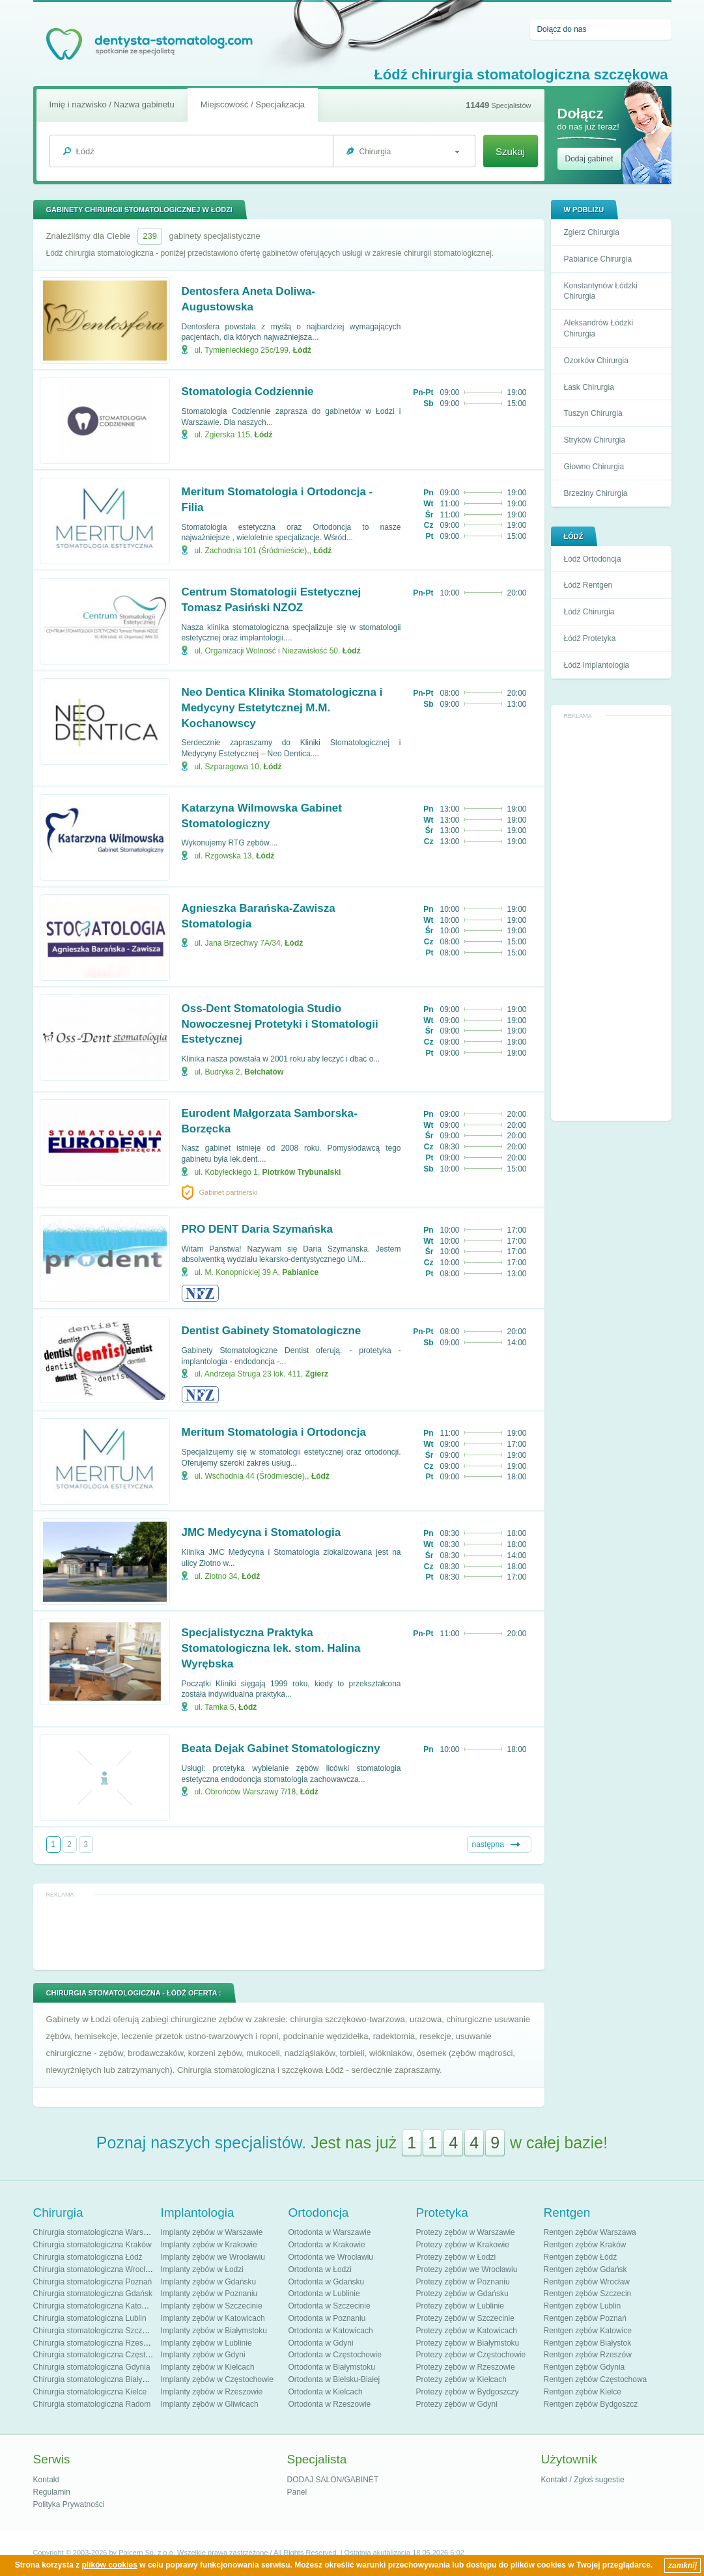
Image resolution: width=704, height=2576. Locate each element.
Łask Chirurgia (589, 387)
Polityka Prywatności (69, 2504)
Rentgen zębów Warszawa (590, 2232)
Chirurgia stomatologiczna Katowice (95, 2305)
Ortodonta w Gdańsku (327, 2281)
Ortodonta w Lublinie (324, 2293)
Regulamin (51, 2492)
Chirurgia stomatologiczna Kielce (90, 2391)
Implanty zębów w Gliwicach (210, 2404)
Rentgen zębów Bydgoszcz (591, 2404)
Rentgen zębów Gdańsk (585, 2269)
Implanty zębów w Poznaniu (209, 2293)
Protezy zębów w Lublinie (460, 2305)
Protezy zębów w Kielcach (461, 2379)
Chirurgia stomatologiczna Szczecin (95, 2330)
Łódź (302, 350)
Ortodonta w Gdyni (321, 2343)
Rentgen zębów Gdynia (584, 2367)
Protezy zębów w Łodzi (456, 2257)
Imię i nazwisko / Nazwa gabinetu (112, 104)
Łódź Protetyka (590, 638)
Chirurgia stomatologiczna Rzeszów (95, 2343)
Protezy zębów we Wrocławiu (467, 2269)
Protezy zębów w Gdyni (457, 2404)
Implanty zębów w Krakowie (209, 2244)
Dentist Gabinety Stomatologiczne (271, 1330)
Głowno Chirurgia (594, 466)
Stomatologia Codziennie (248, 391)
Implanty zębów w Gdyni (203, 2354)
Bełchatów (263, 1071)
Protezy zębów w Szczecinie (465, 2318)
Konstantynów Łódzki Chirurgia (601, 291)
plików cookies (109, 2564)
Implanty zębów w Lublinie (206, 2343)
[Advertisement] (611, 918)
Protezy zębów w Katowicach (466, 2330)
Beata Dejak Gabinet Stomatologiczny (281, 1748)
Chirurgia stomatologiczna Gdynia (91, 2367)
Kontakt (46, 2479)
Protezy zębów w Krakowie (462, 2244)
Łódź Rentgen (588, 585)
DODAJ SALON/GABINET (333, 2479)
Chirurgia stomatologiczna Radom (92, 2404)
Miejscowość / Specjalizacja (253, 104)
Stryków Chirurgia (595, 440)
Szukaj (510, 151)
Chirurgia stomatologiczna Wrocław (94, 2269)
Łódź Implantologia (597, 665)
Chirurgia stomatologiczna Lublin (90, 2318)
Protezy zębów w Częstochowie (471, 2354)
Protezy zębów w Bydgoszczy (467, 2391)
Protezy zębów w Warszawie (465, 2232)
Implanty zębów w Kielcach (208, 2367)
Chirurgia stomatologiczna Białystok (95, 2379)
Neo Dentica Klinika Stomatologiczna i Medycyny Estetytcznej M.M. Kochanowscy (282, 708)
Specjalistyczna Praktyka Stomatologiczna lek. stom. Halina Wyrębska (271, 1648)
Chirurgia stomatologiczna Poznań (92, 2281)
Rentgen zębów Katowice (588, 2330)
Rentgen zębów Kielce (582, 2391)
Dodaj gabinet (589, 158)
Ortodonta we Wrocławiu (331, 2257)
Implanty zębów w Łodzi (202, 2269)
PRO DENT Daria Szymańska (257, 1229)
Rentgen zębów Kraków (585, 2244)
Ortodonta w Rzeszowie (330, 2404)
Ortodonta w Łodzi (320, 2269)
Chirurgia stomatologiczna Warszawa (97, 2232)
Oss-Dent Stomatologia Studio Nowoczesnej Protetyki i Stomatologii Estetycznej (280, 1024)
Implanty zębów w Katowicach (213, 2318)
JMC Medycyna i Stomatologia (261, 1532)
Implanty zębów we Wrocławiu (213, 2257)
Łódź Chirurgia (589, 611)
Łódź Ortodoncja (592, 559)
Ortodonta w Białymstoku (332, 2367)
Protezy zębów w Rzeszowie (465, 2367)
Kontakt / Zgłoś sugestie (583, 2479)
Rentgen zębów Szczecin (588, 2293)
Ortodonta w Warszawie (330, 2232)
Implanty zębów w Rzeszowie (212, 2391)
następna (488, 1844)
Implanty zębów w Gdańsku (209, 2281)
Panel (297, 2492)
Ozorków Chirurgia (596, 360)
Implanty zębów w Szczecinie (211, 2305)
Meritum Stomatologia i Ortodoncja (274, 1432)
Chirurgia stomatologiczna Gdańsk (92, 2293)
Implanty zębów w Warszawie (212, 2232)
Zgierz (316, 1373)
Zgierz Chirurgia (591, 232)
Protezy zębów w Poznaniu (463, 2281)
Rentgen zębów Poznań (585, 2318)
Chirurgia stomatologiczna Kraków (92, 2244)
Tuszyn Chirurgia (593, 413)
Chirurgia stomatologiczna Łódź (88, 2257)
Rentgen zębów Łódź (580, 2257)
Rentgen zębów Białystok (588, 2343)
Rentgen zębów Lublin (582, 2305)
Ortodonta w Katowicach (331, 2330)
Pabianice (300, 1272)
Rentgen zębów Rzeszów (588, 2354)
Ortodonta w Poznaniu (327, 2318)
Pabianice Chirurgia (598, 259)
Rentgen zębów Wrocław (587, 2281)
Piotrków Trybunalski (301, 1172)
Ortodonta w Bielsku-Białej (334, 2379)
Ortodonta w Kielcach (326, 2391)
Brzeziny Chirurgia (596, 493)
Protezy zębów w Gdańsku (462, 2293)
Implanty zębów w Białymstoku (214, 2330)
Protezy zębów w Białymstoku (468, 2343)
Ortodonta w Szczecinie (330, 2305)
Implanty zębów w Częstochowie (217, 2379)
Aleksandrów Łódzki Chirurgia (599, 328)
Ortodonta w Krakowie (327, 2244)
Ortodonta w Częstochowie (335, 2354)
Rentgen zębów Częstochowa (595, 2379)
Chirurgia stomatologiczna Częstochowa (103, 2354)
